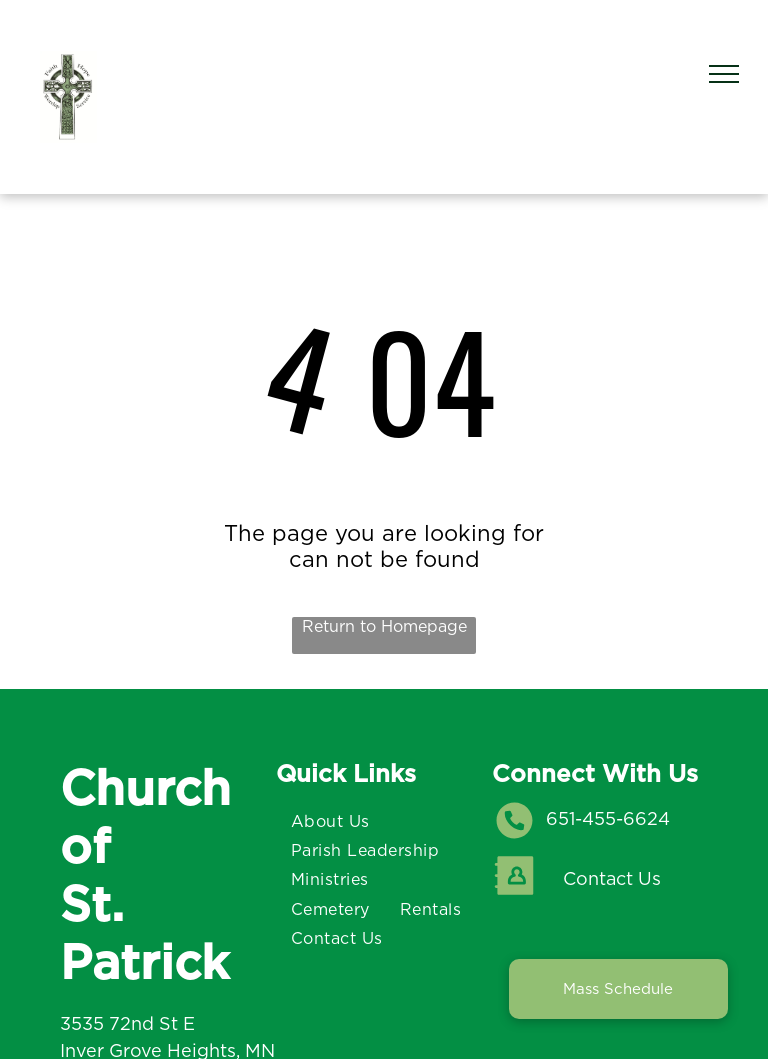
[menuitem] (330, 820)
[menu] (724, 74)
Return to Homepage (384, 626)
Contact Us (612, 878)
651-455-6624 (608, 818)
